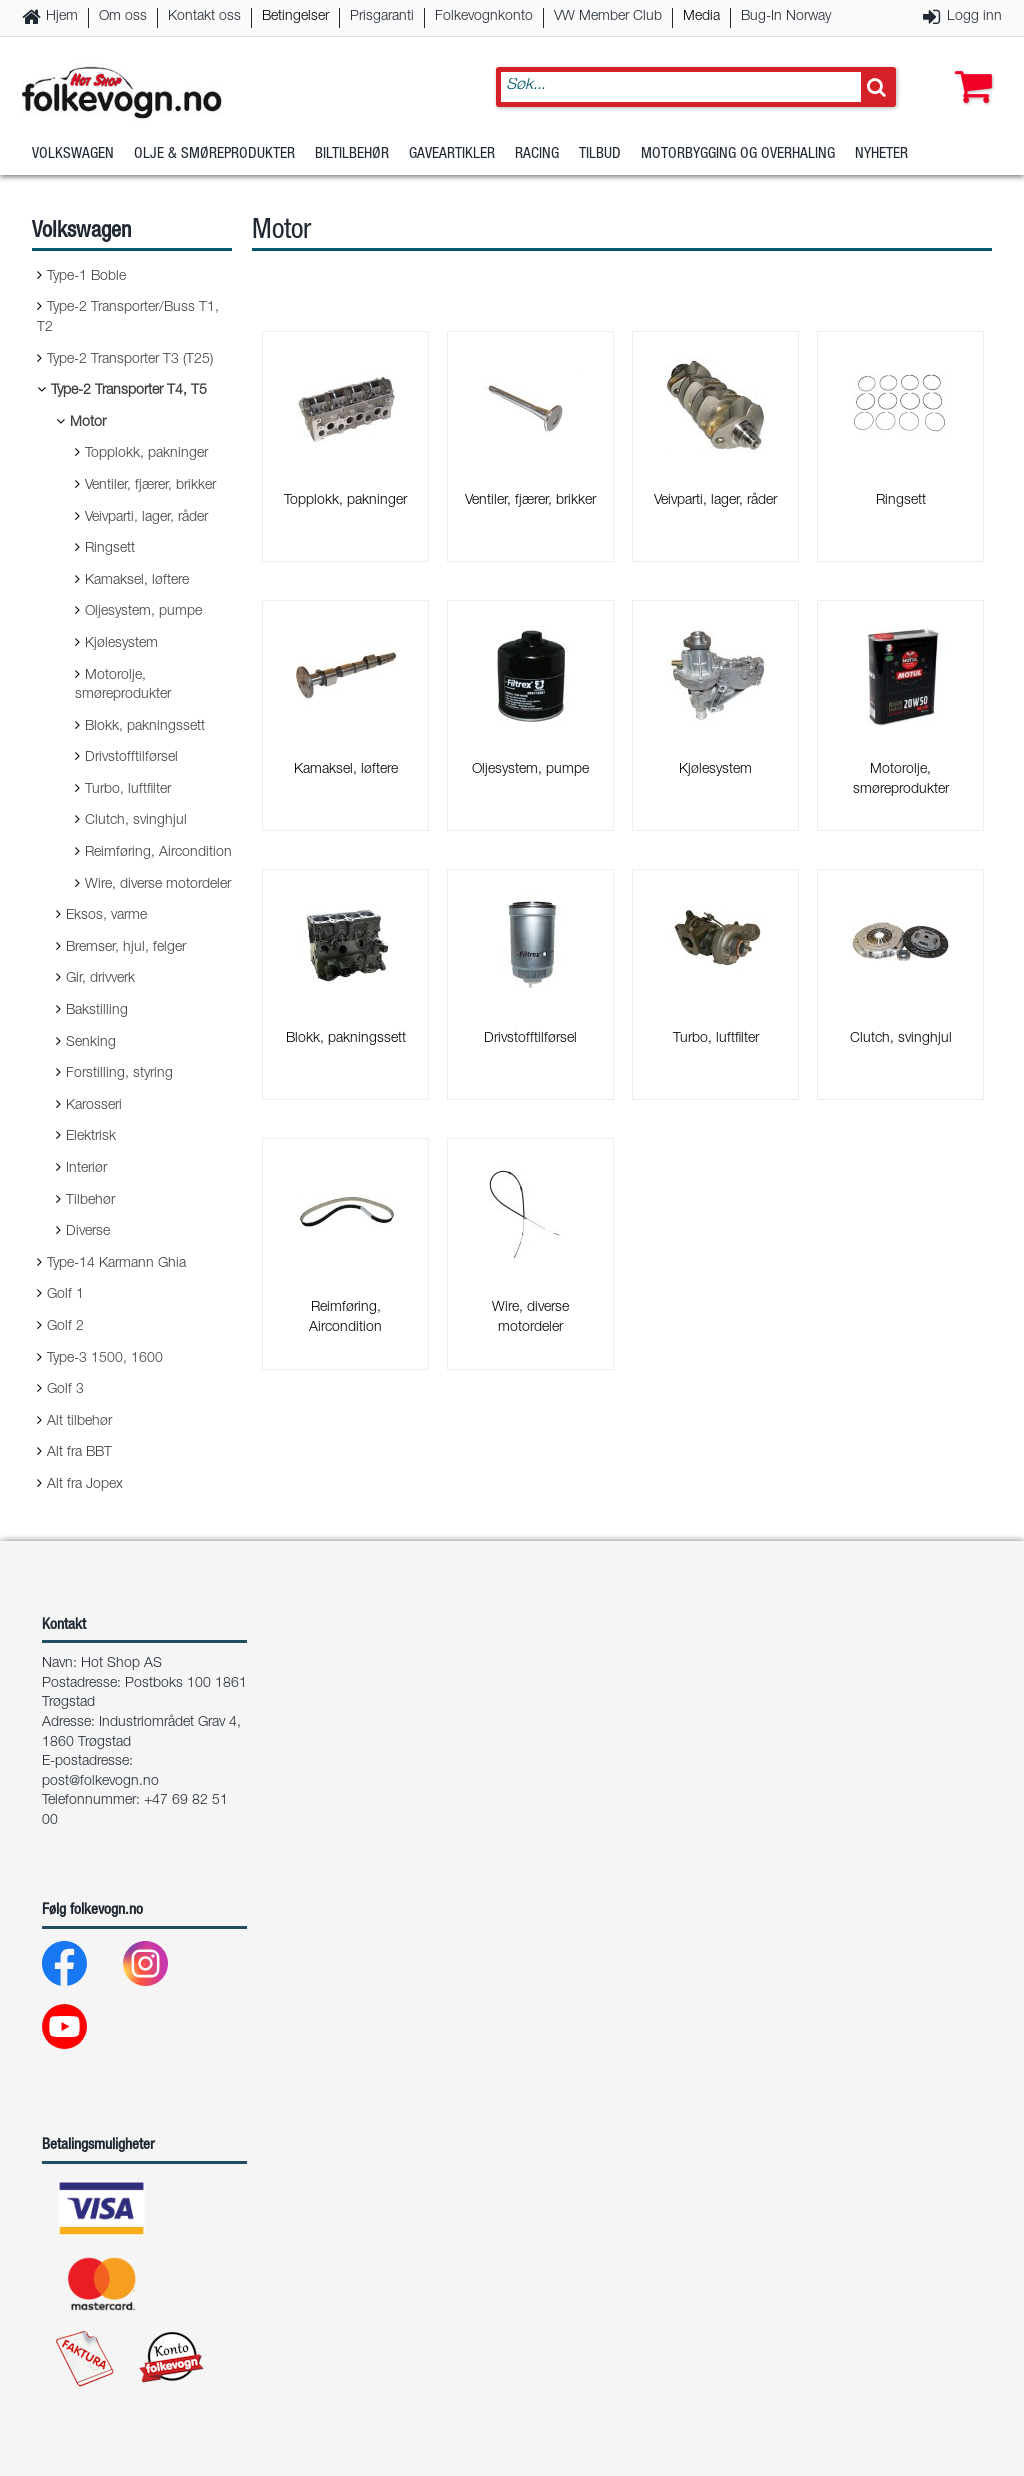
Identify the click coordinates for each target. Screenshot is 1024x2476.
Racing (537, 154)
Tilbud (600, 154)
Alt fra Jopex (85, 1485)
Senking (91, 1043)
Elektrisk (91, 1137)
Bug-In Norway (786, 17)
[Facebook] (80, 1968)
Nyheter (881, 154)
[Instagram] (161, 1968)
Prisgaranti (382, 17)
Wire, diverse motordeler (158, 885)
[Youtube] (80, 2031)
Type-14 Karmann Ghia (116, 1264)
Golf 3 (65, 1390)
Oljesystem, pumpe (143, 612)
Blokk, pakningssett (145, 727)
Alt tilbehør (79, 1422)
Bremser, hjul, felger (126, 948)
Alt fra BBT (79, 1453)
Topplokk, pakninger (146, 454)
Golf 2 (65, 1327)
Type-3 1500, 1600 (105, 1359)
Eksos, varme (106, 916)
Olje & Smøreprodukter (214, 154)
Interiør (86, 1169)
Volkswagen (73, 154)
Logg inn (974, 17)
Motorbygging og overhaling (738, 154)
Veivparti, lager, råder (146, 518)
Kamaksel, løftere (137, 581)
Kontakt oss (204, 17)
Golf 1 (65, 1295)
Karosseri (94, 1106)
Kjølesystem (121, 644)
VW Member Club (608, 17)
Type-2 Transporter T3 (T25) (130, 360)
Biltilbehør (352, 154)
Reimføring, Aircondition (158, 853)
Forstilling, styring (119, 1074)
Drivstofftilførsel (131, 758)
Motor (88, 423)
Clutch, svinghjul (136, 821)
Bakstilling (97, 1011)
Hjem (62, 17)
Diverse (88, 1232)
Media (701, 17)
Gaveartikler (452, 154)
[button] (969, 67)
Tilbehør (90, 1201)
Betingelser (295, 17)
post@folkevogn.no (100, 1782)
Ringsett (110, 549)
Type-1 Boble (86, 277)
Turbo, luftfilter (128, 790)
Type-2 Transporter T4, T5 (129, 391)
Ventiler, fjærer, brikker (150, 486)
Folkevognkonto (484, 17)
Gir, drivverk (100, 979)
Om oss (123, 17)
